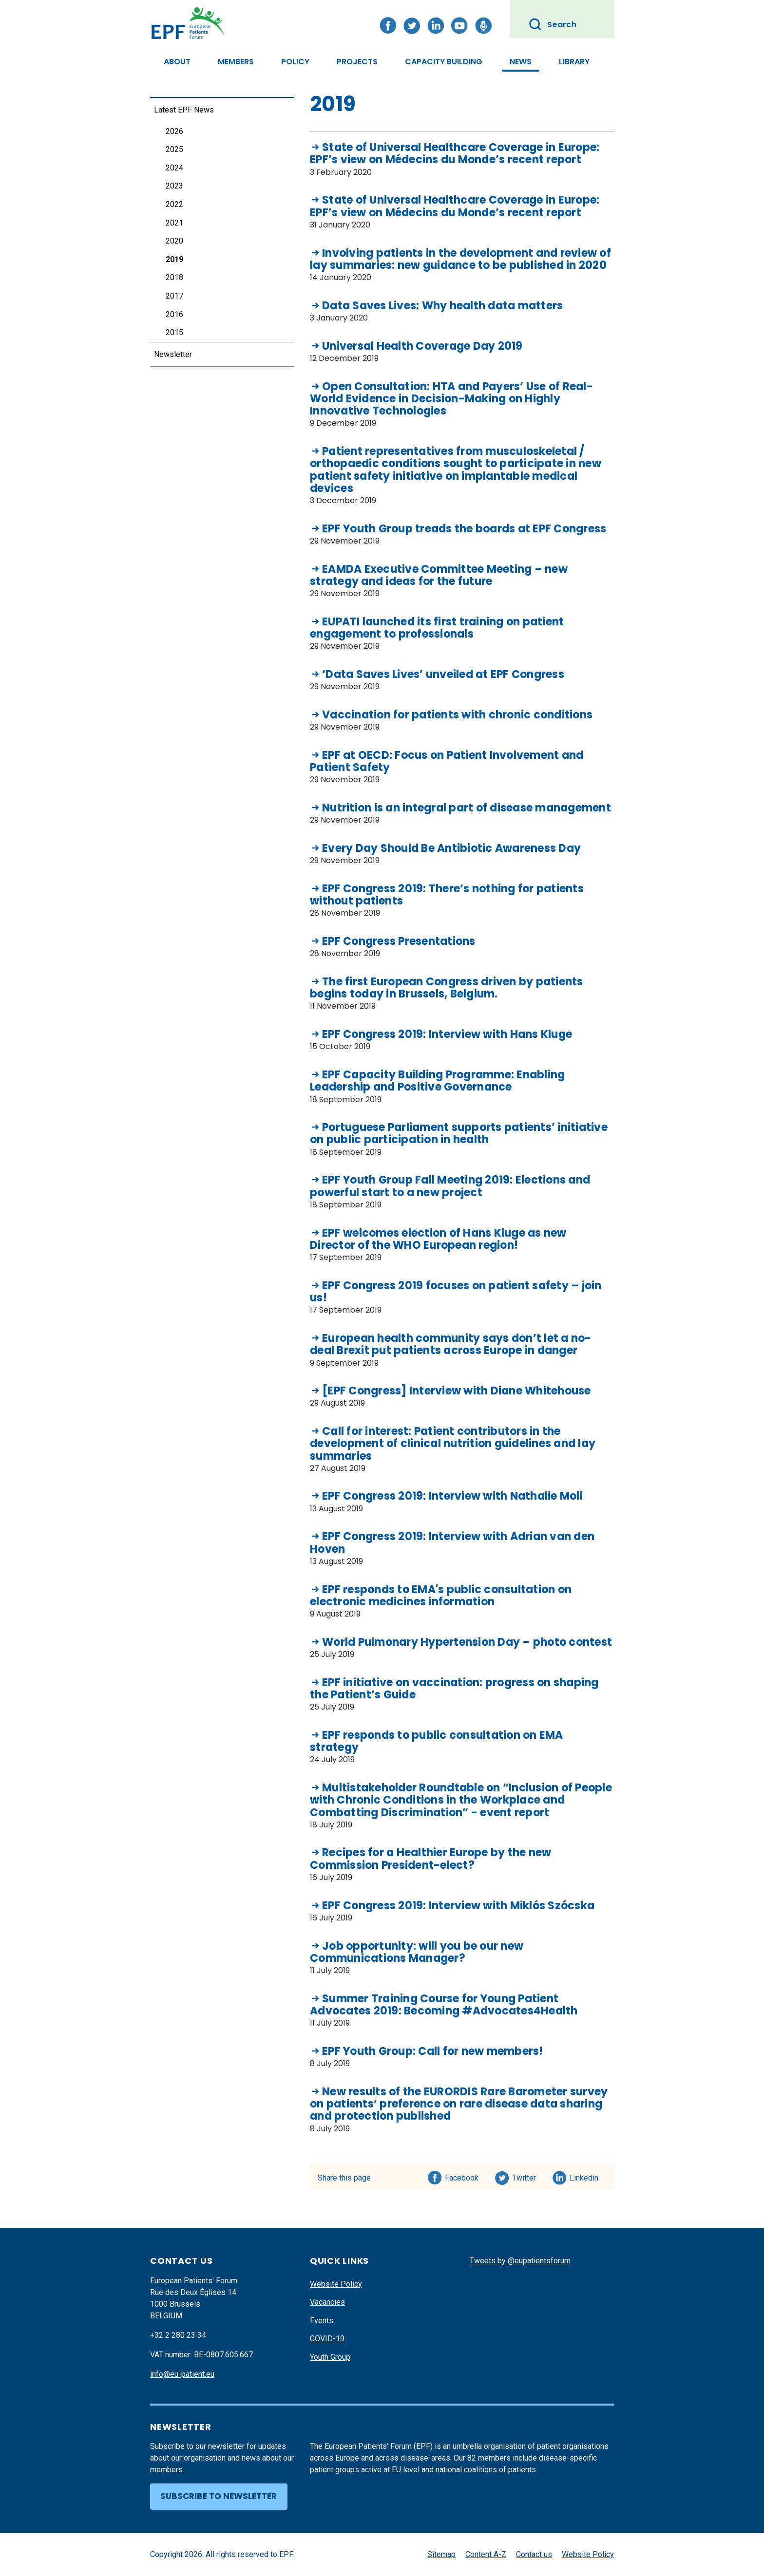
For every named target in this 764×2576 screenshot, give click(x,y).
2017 (174, 296)
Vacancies (327, 2302)
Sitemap (441, 2554)
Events (321, 2320)
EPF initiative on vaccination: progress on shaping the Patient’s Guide (454, 1688)
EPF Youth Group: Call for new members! (432, 2051)
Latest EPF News (184, 109)
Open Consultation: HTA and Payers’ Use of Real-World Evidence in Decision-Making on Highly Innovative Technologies (451, 398)
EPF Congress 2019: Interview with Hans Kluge (447, 1034)
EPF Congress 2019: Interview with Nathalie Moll (452, 1496)
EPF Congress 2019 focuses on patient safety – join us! (456, 1291)
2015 (174, 332)
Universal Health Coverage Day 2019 (422, 346)
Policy (295, 61)
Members (236, 61)
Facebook (461, 2176)
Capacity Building (443, 61)
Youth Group (330, 2357)
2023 (174, 185)
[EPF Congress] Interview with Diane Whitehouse (456, 1391)
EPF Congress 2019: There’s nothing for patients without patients (447, 895)
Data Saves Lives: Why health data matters (442, 306)
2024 (174, 167)
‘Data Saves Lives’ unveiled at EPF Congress (443, 674)
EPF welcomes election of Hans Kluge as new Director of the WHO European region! (438, 1239)
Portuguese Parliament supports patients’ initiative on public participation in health (459, 1133)
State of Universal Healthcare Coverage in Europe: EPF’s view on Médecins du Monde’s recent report (454, 153)
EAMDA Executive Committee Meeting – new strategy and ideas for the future (439, 575)
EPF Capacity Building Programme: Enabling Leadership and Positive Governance (437, 1081)
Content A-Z (485, 2554)
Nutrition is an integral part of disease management (466, 808)
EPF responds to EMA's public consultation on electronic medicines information (441, 1595)
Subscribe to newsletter (218, 2496)
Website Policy (336, 2284)
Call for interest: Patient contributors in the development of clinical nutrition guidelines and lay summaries (452, 1443)
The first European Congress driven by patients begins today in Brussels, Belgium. (446, 988)
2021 (174, 222)
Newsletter (173, 354)
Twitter (527, 2176)
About (177, 61)
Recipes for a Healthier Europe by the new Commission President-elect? (430, 1858)
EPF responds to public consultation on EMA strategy (436, 1741)
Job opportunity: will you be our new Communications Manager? (416, 1952)
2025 (174, 149)
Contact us (534, 2554)
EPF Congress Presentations (399, 941)
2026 (174, 131)
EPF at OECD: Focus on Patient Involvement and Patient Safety (446, 761)
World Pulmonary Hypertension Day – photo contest (467, 1642)
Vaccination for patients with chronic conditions (457, 715)
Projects (357, 61)
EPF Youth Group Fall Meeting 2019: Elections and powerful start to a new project (450, 1186)
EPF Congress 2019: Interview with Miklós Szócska (458, 1905)
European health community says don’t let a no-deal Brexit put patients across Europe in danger (451, 1344)
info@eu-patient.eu (182, 2374)
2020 (174, 240)
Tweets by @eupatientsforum (520, 2260)
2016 (174, 314)
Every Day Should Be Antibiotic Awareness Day (451, 848)
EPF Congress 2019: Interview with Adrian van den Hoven (452, 1542)
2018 (174, 277)
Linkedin (584, 2176)
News (521, 61)
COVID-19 (327, 2338)
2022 (174, 204)
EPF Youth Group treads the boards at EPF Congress (464, 529)
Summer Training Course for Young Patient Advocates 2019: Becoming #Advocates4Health (444, 2005)
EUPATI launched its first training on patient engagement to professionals (437, 628)
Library (574, 61)
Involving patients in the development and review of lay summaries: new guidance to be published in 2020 (460, 259)
